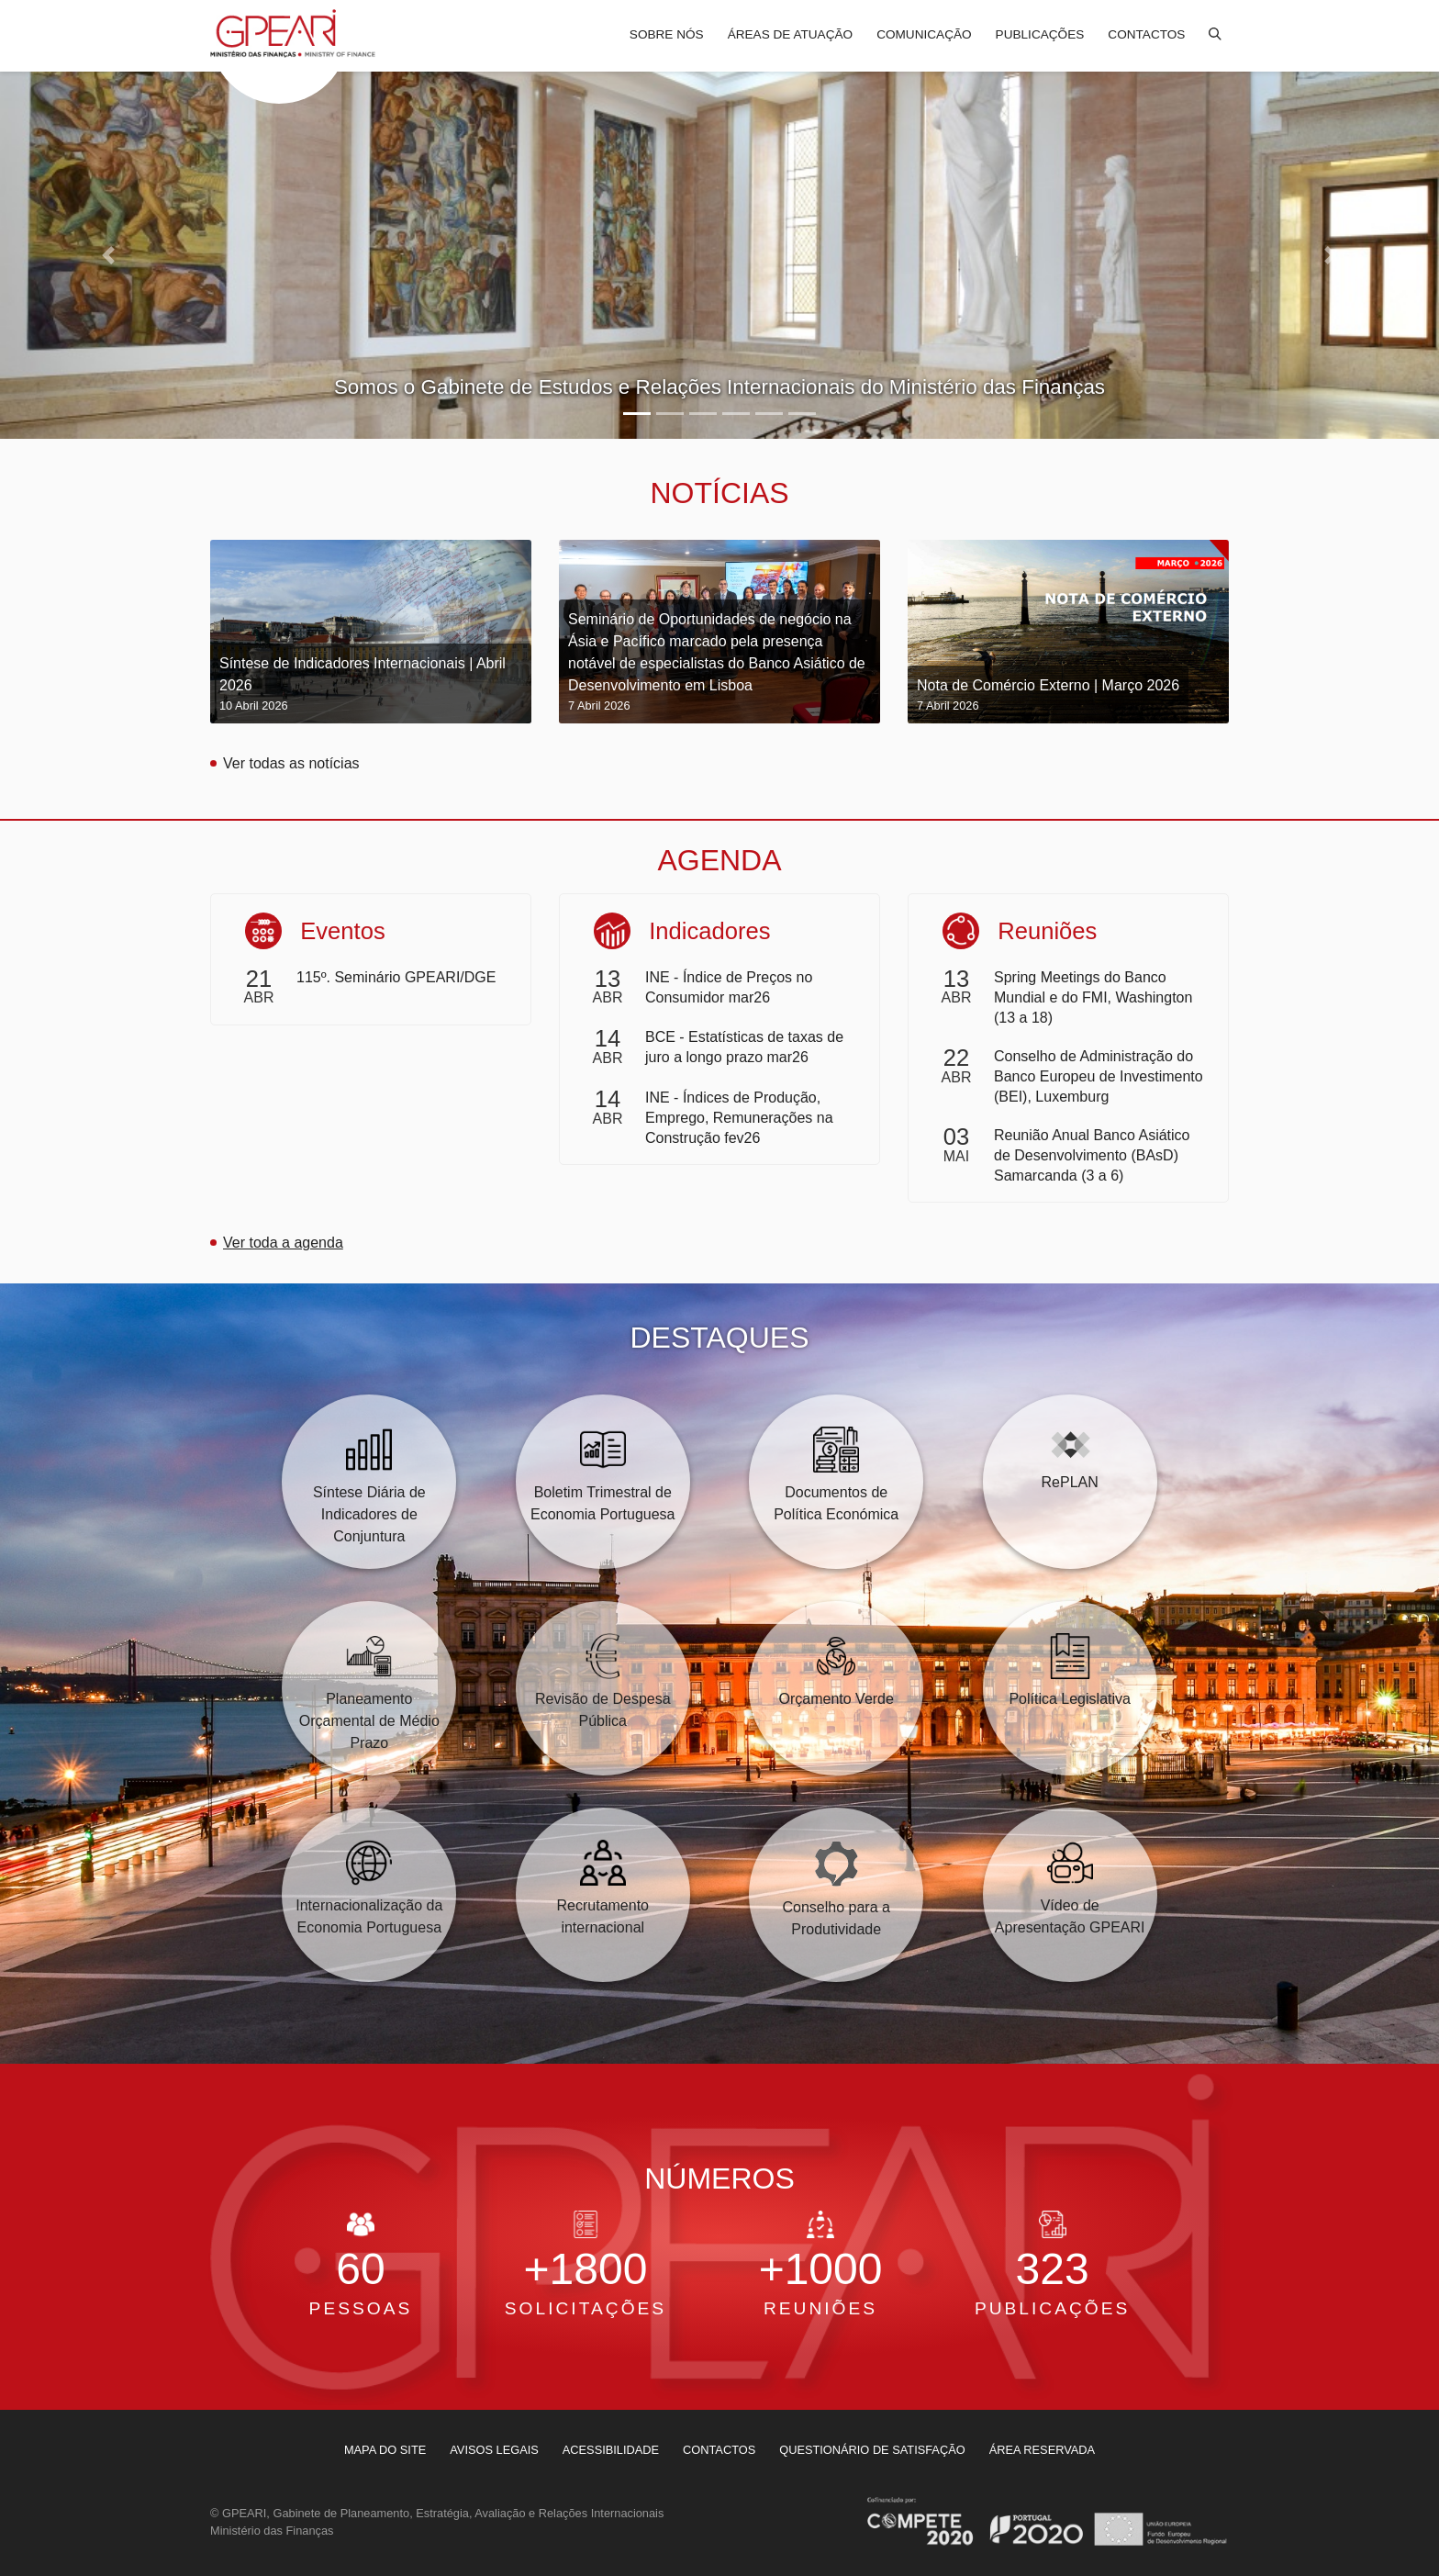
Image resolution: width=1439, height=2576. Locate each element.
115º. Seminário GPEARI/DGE (396, 977)
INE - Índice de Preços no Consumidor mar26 (728, 987)
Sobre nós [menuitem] (667, 34)
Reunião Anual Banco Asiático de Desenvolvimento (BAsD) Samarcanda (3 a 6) (1091, 1155)
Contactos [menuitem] (1146, 34)
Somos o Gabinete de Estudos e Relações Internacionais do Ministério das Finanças (719, 386)
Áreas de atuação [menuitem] (790, 34)
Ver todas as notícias (291, 763)
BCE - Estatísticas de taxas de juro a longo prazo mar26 (744, 1047)
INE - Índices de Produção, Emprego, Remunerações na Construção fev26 (739, 1118)
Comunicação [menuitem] (923, 34)
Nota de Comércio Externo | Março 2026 (1048, 696)
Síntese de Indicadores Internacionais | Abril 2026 (370, 684)
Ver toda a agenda (283, 1242)
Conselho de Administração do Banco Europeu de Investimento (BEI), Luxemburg (1098, 1076)
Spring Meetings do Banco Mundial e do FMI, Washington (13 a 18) (1093, 997)
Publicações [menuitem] (1040, 34)
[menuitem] (385, 2450)
